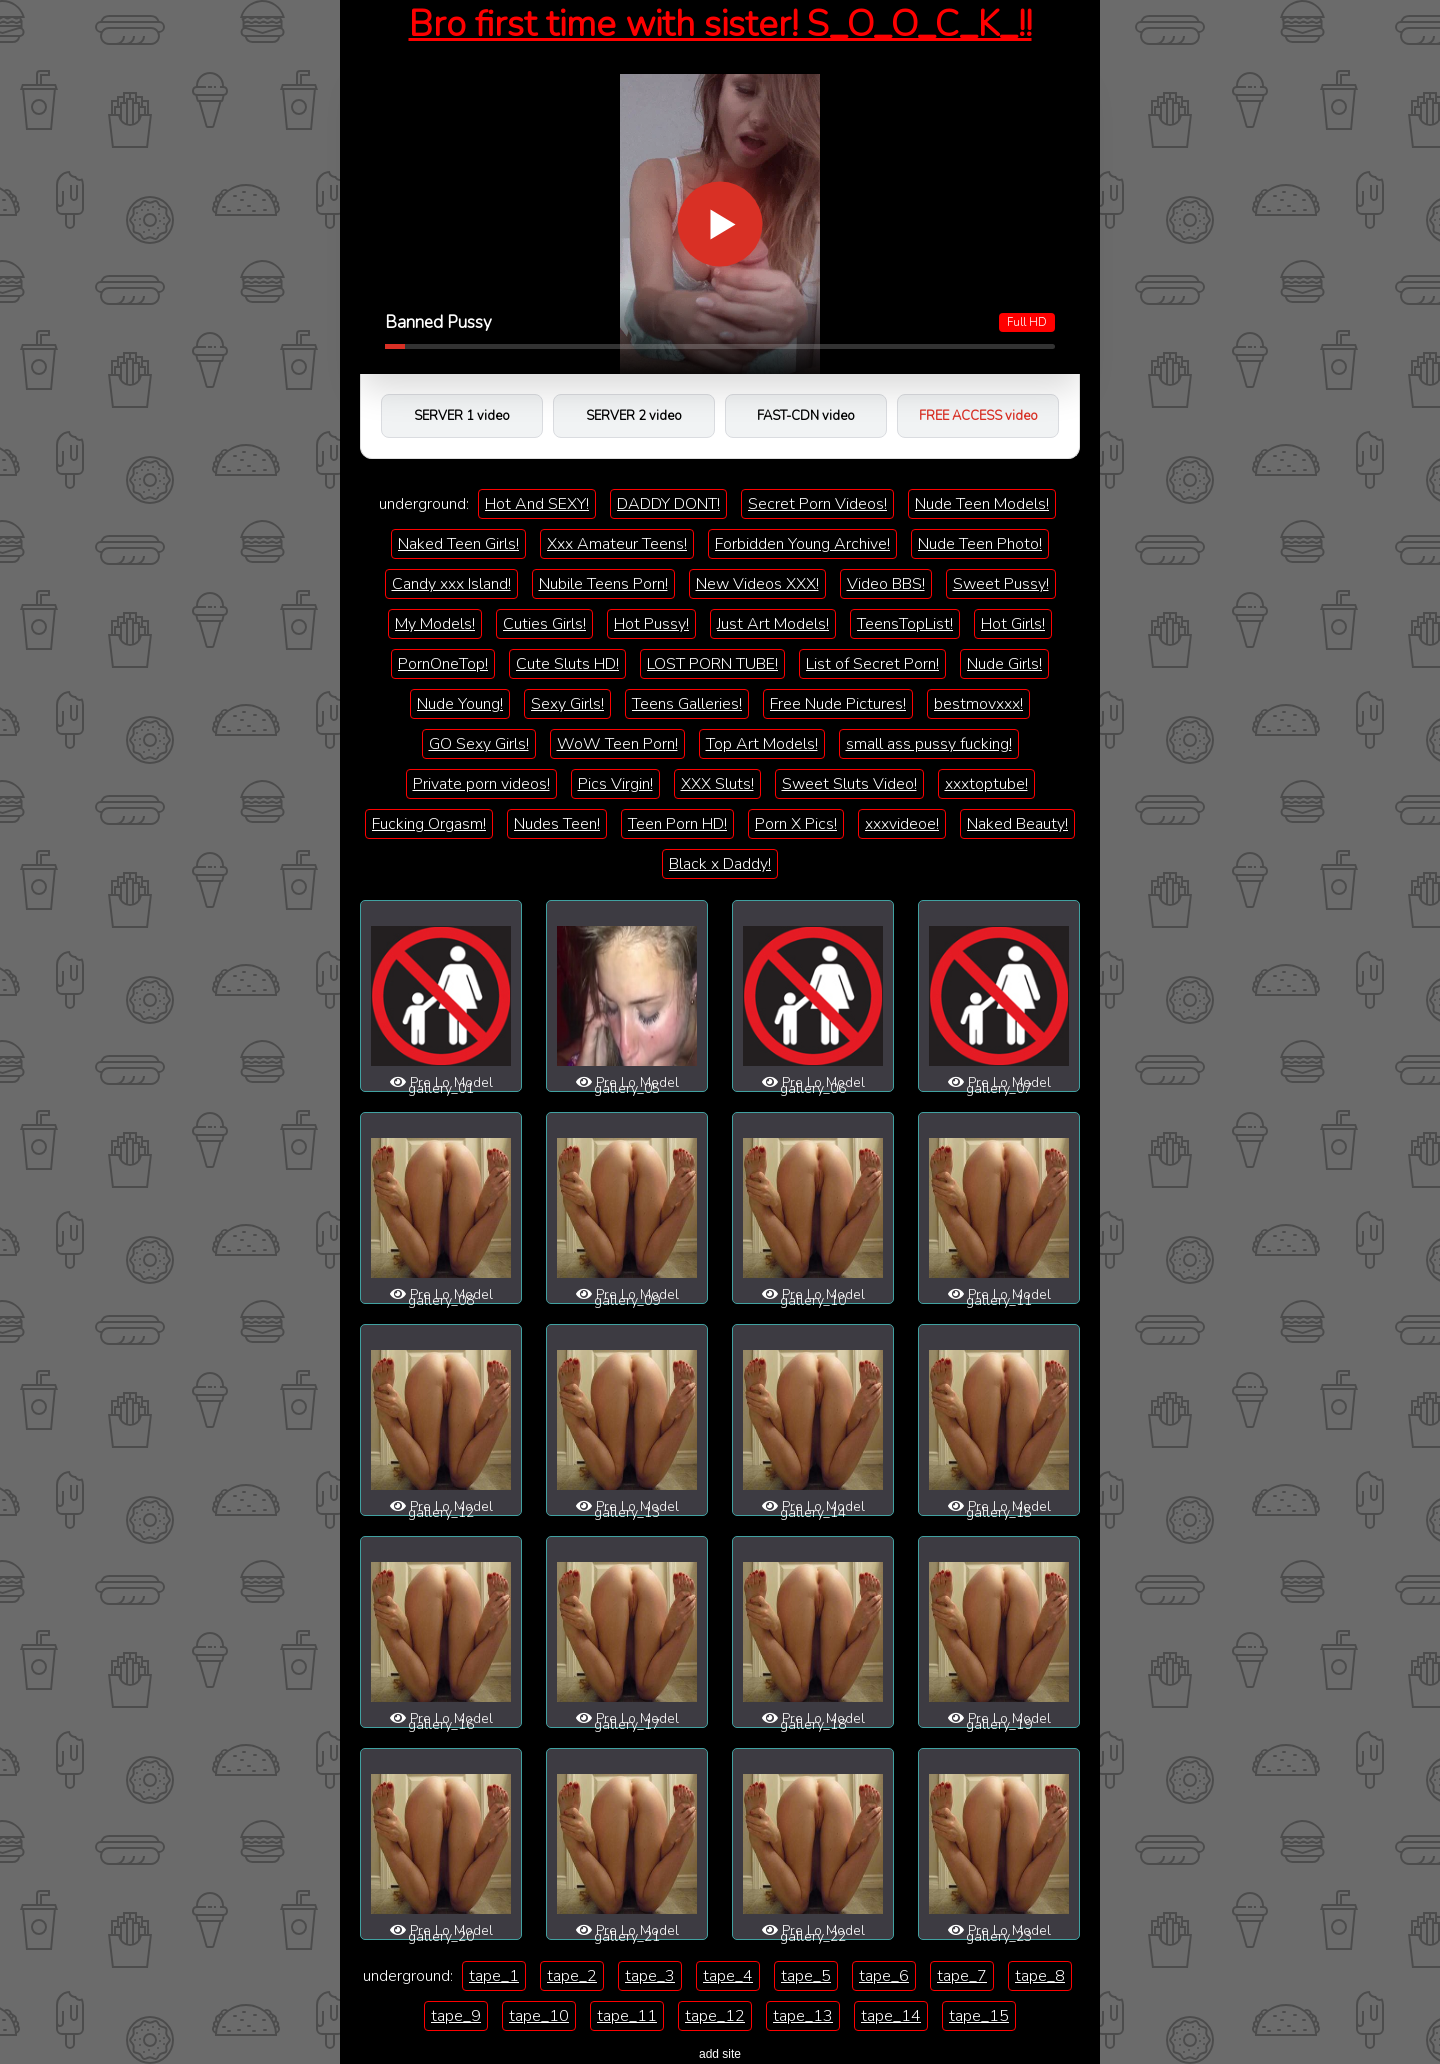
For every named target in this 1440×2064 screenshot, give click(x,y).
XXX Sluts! (717, 784)
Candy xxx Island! (451, 584)
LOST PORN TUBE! (712, 664)
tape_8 (1040, 1976)
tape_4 (728, 1976)
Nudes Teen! (557, 824)
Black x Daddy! (720, 864)
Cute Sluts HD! (567, 664)
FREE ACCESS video (978, 416)
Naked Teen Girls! (458, 544)
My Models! (435, 624)
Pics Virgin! (615, 784)
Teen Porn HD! (677, 824)
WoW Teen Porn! (617, 744)
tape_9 (456, 2016)
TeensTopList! (905, 624)
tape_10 (539, 2016)
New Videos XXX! (757, 584)
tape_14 (891, 2016)
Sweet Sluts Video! (849, 784)
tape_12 (715, 2016)
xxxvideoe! (902, 824)
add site (720, 2054)
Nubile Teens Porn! (603, 584)
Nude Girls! (1004, 664)
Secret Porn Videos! (817, 504)
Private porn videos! (481, 784)
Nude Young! (460, 704)
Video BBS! (886, 584)
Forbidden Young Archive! (802, 544)
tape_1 (494, 1976)
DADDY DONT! (668, 504)
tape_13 (803, 2016)
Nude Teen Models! (982, 504)
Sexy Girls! (567, 704)
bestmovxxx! (978, 704)
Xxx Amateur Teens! (617, 544)
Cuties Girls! (544, 624)
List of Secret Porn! (872, 664)
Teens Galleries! (687, 704)
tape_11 (627, 2016)
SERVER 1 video (462, 416)
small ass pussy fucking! (929, 744)
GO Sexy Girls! (479, 744)
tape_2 (572, 1976)
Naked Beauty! (1017, 824)
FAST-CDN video (806, 416)
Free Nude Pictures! (838, 704)
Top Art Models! (762, 744)
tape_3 (650, 1976)
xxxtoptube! (986, 784)
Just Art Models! (773, 624)
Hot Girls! (1013, 624)
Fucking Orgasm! (429, 824)
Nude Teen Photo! (980, 544)
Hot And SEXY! (537, 504)
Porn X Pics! (796, 824)
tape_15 (979, 2016)
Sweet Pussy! (1001, 584)
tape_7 (962, 1976)
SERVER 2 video (634, 416)
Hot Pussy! (651, 624)
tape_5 (806, 1976)
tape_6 (884, 1976)
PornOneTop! (443, 664)
